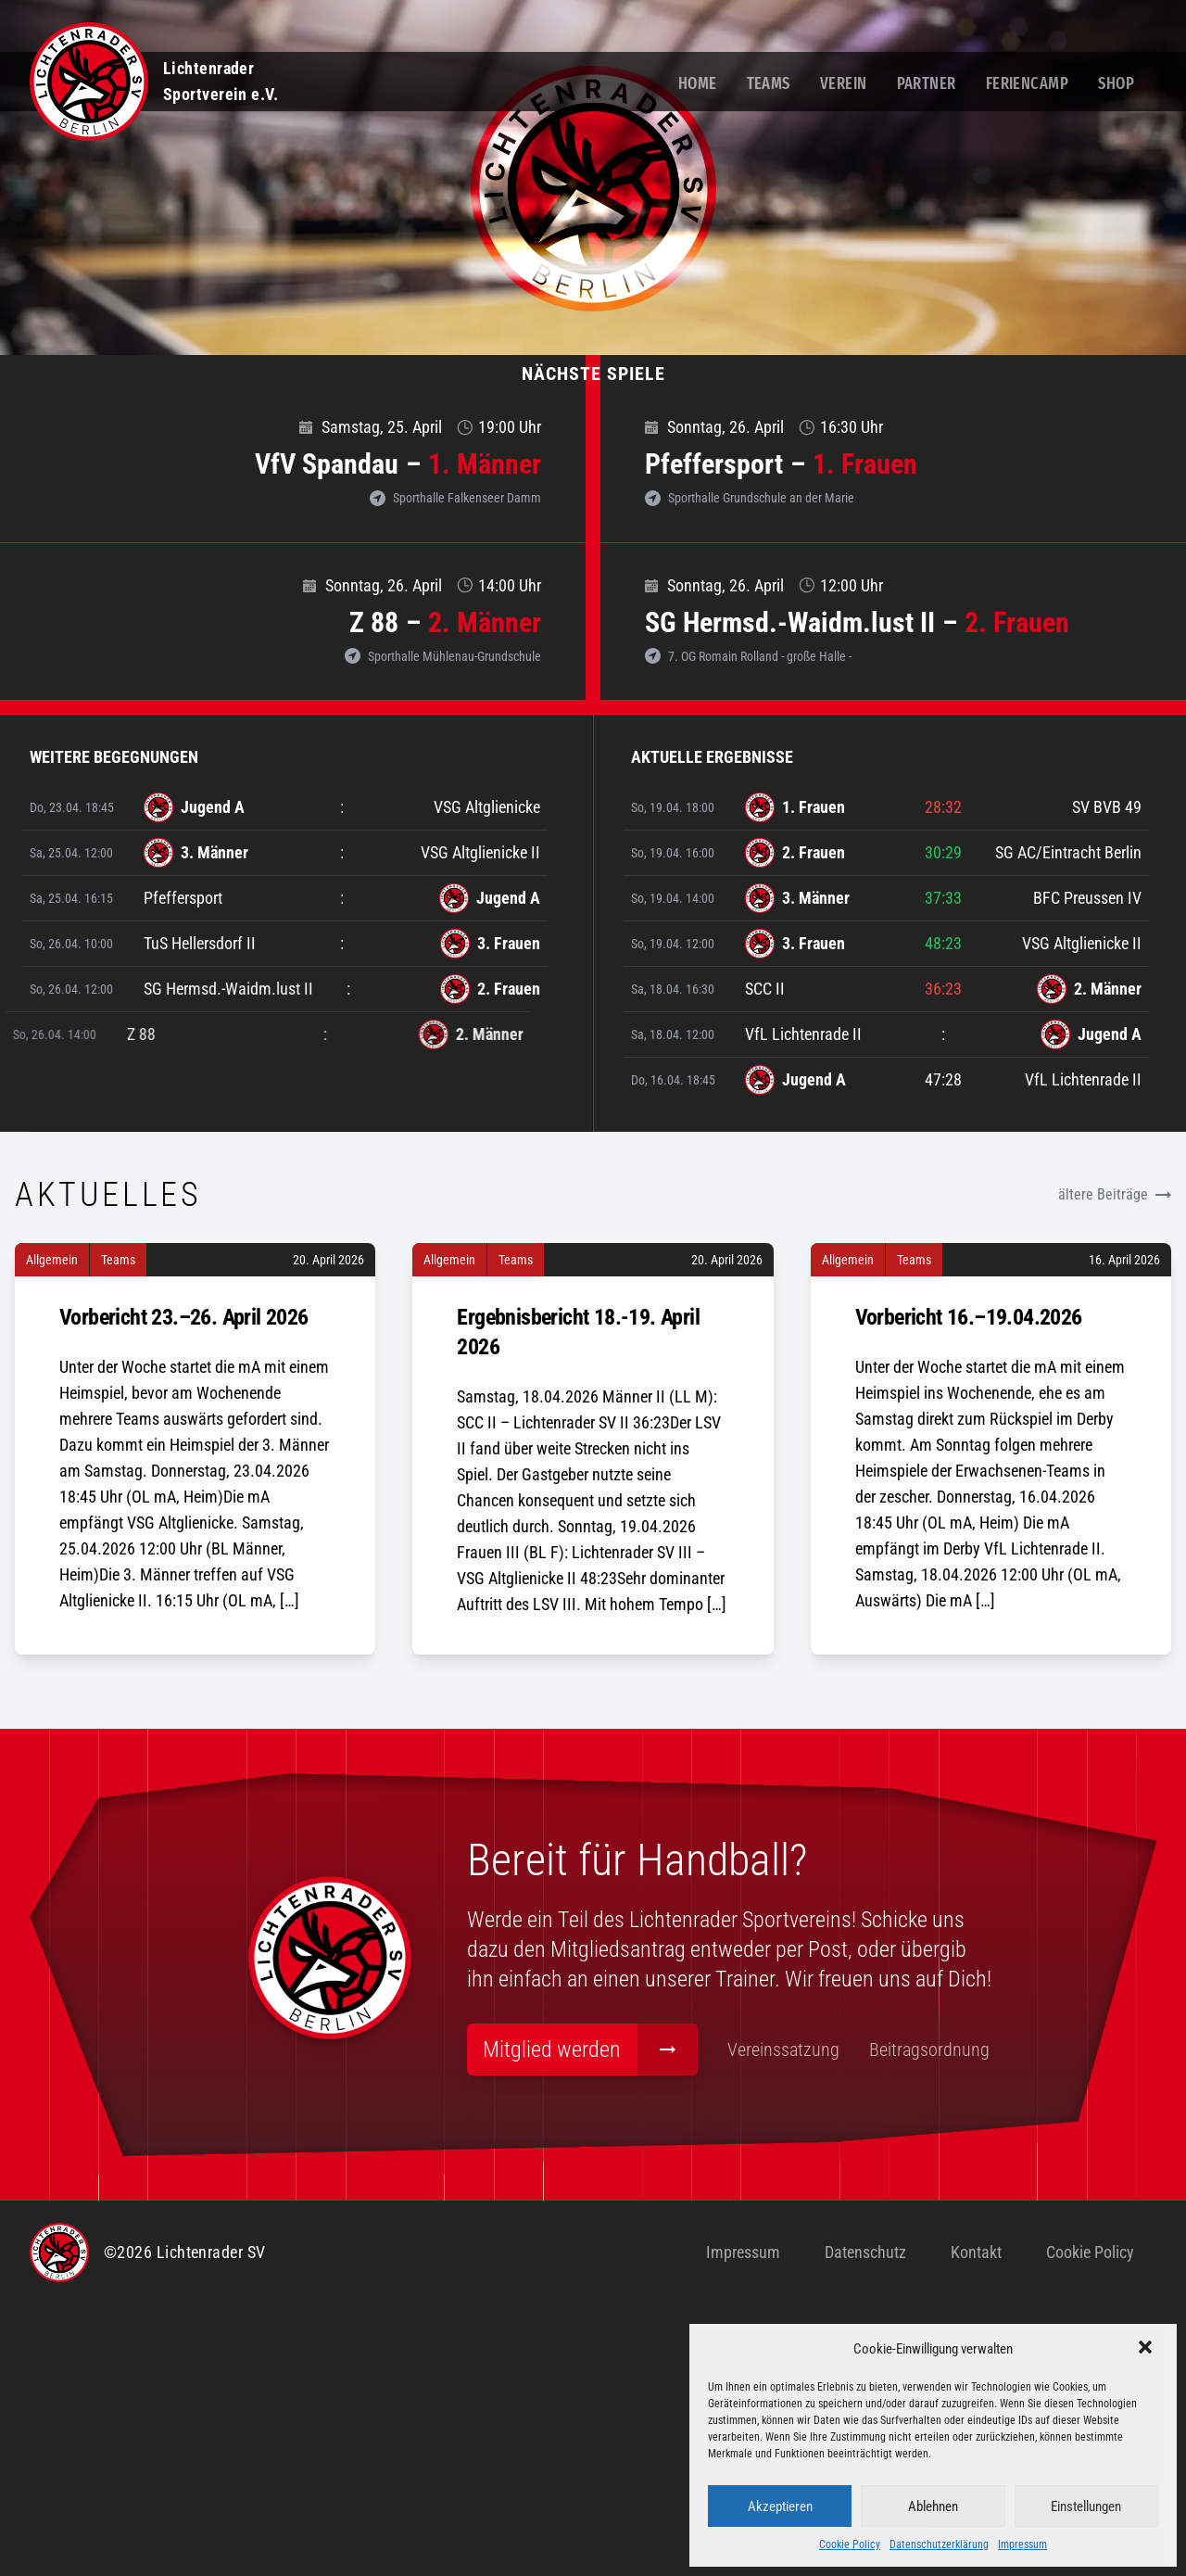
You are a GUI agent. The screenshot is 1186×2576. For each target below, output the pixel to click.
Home (697, 83)
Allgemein (52, 1531)
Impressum (1022, 2544)
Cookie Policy (849, 2544)
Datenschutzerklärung (939, 2544)
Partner (926, 83)
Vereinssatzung (523, 2362)
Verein (843, 83)
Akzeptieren (780, 2506)
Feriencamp (1027, 83)
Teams (768, 83)
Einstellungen (1086, 2506)
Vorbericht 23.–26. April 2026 (184, 1589)
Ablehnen (933, 2506)
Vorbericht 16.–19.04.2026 (968, 1589)
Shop (1116, 83)
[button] (1147, 2349)
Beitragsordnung (669, 2362)
